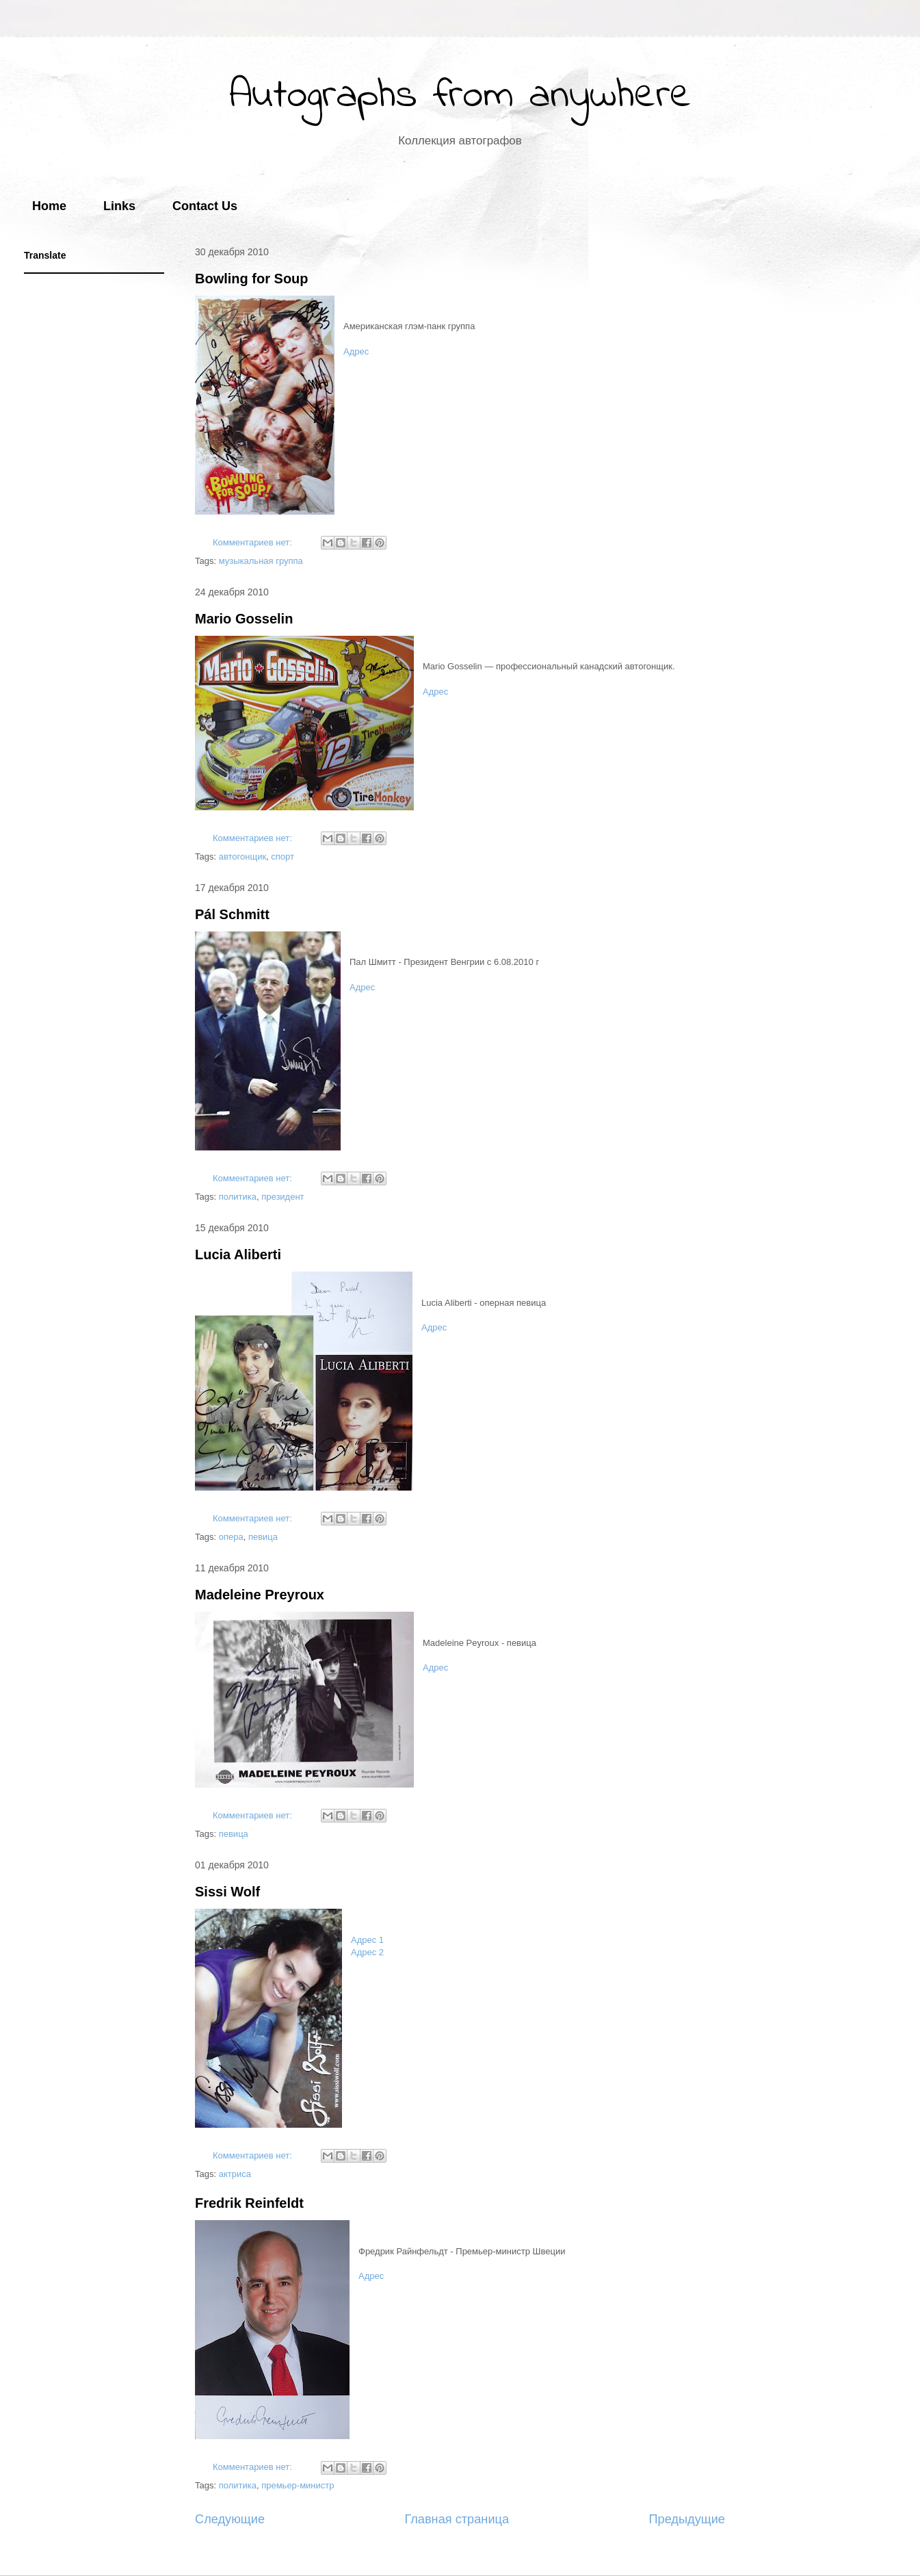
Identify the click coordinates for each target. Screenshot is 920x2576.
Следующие (230, 2519)
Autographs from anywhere (460, 96)
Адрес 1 (367, 1940)
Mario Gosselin (244, 618)
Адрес (356, 351)
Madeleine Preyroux (259, 1594)
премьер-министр (297, 2485)
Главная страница (456, 2519)
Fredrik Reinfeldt (249, 2203)
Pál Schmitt (232, 914)
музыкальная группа (261, 561)
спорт (282, 856)
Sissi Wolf (227, 1891)
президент (282, 1197)
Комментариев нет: (254, 542)
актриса (235, 2174)
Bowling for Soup (251, 278)
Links (119, 206)
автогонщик (242, 856)
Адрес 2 (367, 1952)
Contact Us (204, 206)
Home (49, 206)
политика (238, 1197)
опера (231, 1537)
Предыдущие (686, 2519)
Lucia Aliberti (238, 1254)
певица (263, 1537)
